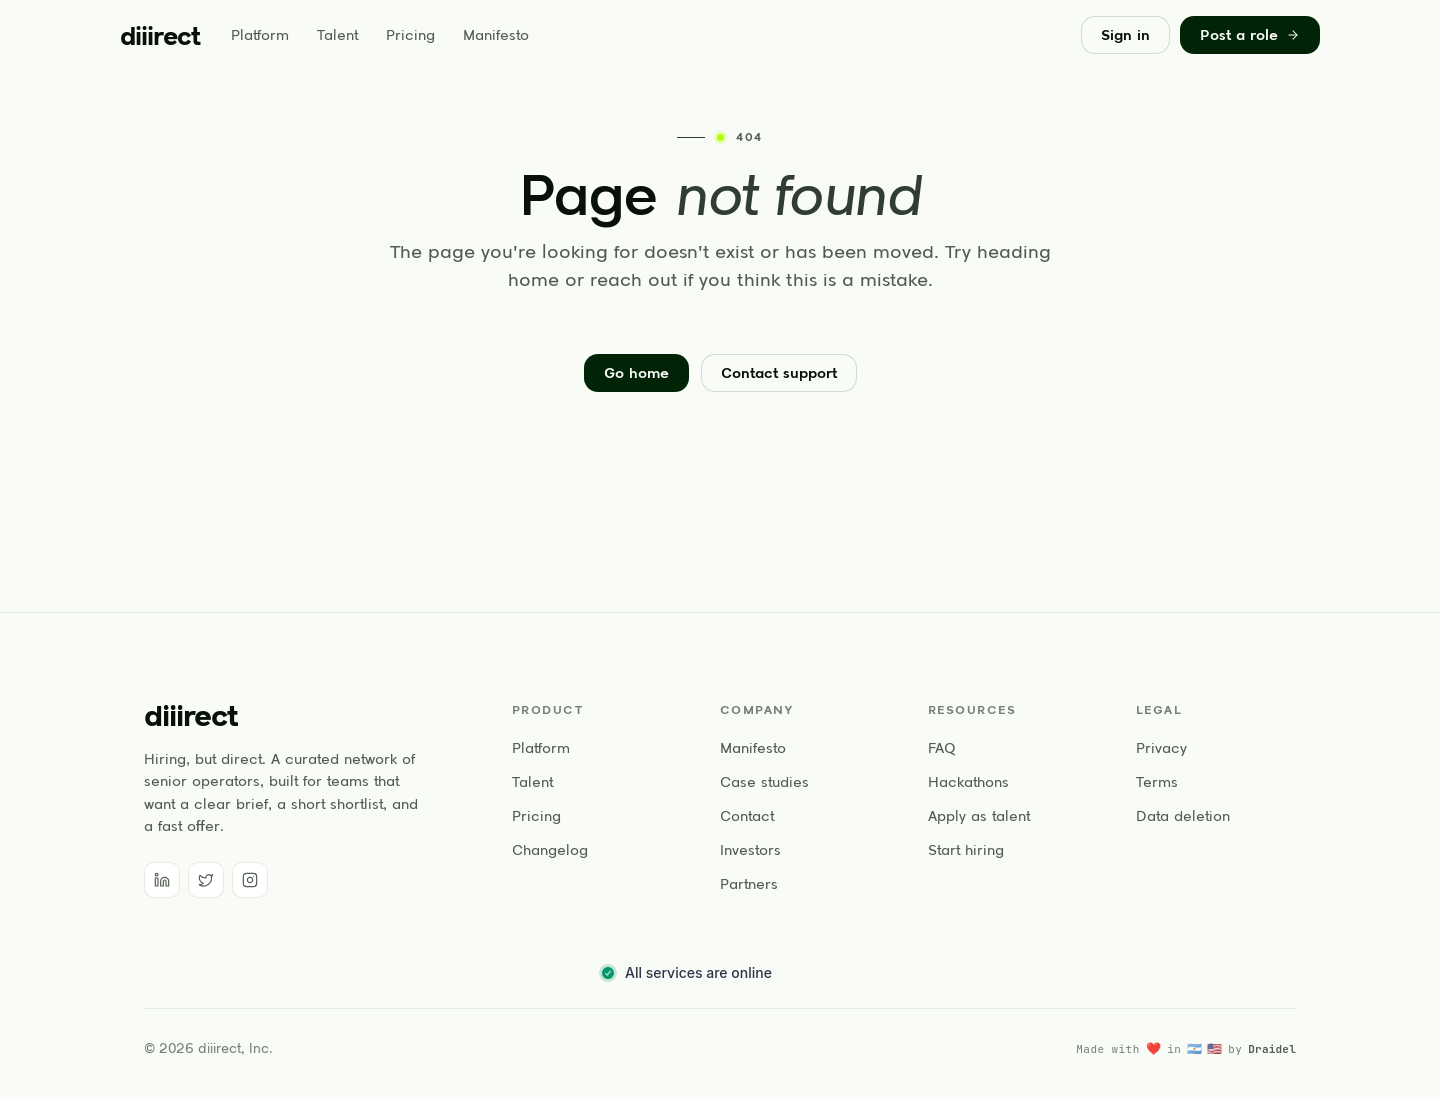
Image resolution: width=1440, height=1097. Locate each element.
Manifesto (496, 35)
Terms (1157, 782)
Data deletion (1183, 816)
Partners (749, 884)
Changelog (550, 850)
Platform (260, 35)
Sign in (1125, 35)
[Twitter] (206, 880)
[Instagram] (250, 880)
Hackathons (968, 782)
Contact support (779, 373)
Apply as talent (979, 816)
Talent (337, 35)
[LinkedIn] (162, 880)
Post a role (1250, 35)
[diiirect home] (159, 36)
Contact (747, 816)
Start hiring (966, 850)
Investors (750, 850)
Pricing (410, 35)
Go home (636, 373)
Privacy (1161, 748)
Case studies (764, 782)
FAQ (942, 748)
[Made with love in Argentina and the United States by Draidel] (1186, 1049)
